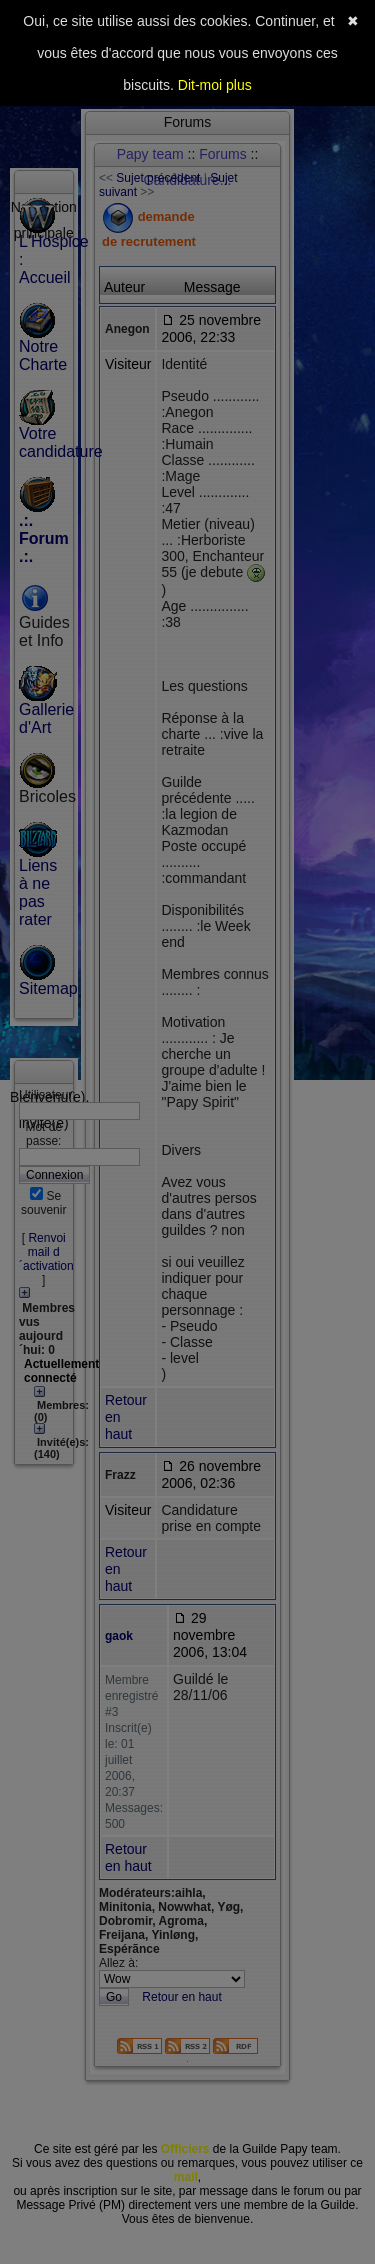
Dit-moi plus (215, 85)
